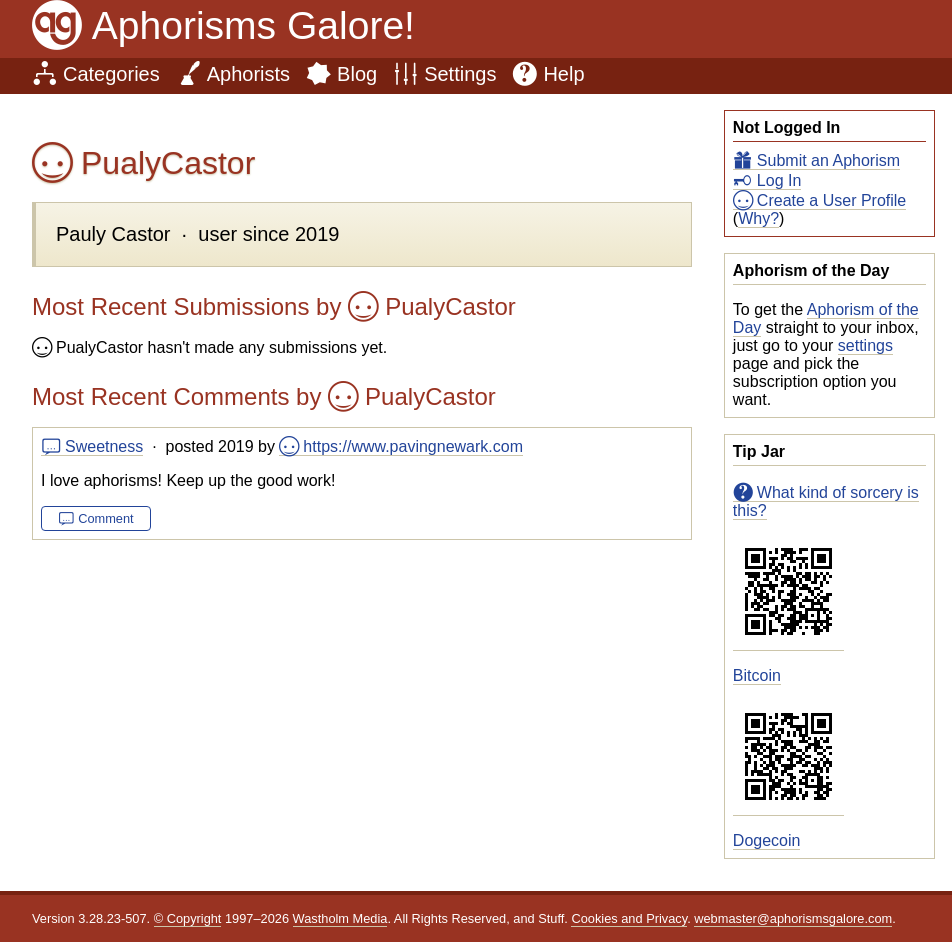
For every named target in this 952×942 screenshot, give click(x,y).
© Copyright (188, 918)
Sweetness (104, 446)
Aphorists (248, 74)
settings (865, 345)
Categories (111, 74)
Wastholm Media (340, 918)
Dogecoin (767, 840)
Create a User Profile (831, 200)
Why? (758, 218)
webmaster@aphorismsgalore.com (793, 918)
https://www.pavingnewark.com (413, 446)
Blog (357, 74)
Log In (779, 180)
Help (563, 74)
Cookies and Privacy (629, 918)
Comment (105, 518)
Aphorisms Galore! (253, 25)
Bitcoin (757, 675)
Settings (460, 74)
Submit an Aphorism (828, 160)
